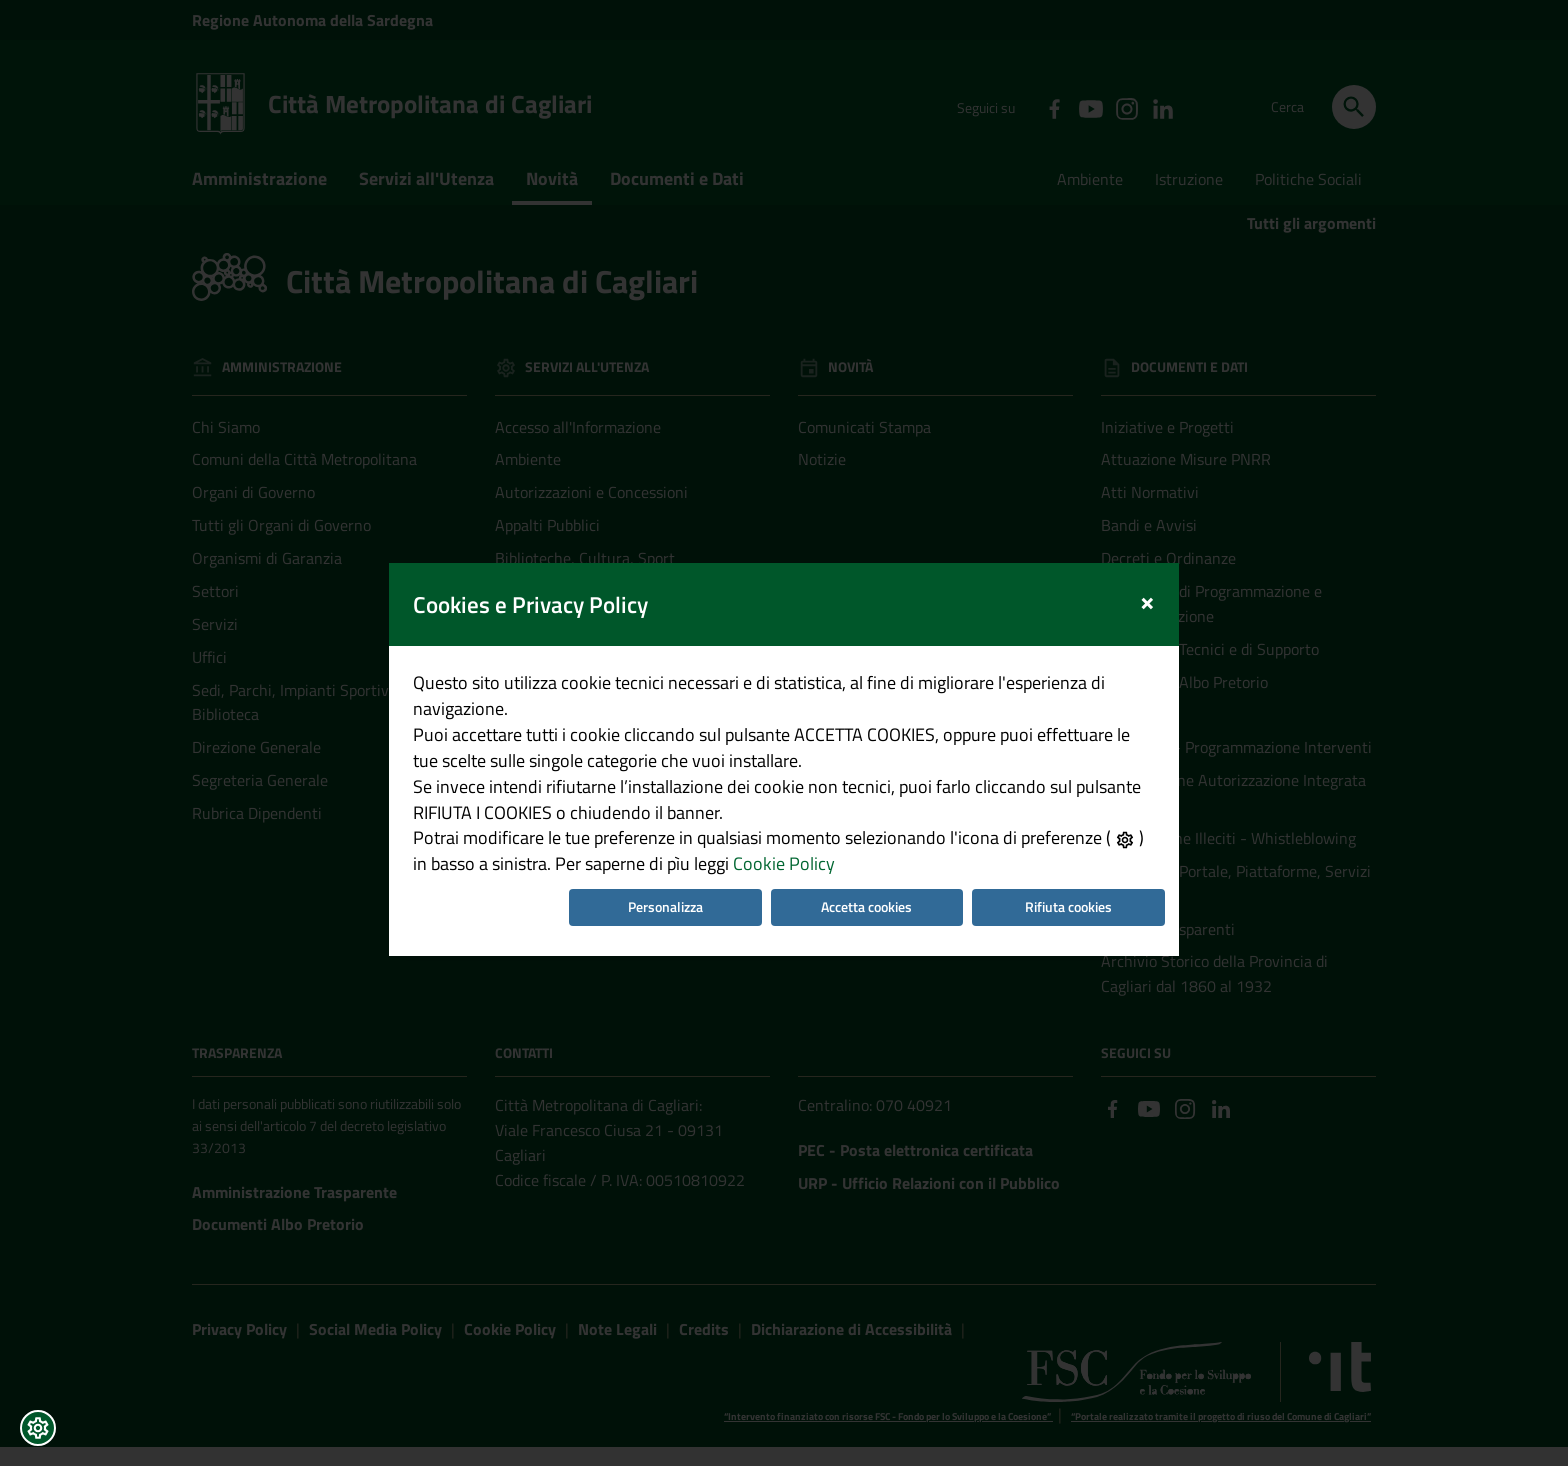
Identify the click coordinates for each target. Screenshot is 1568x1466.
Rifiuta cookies (1075, 879)
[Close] (1157, 554)
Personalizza (662, 879)
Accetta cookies (869, 879)
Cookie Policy (756, 834)
